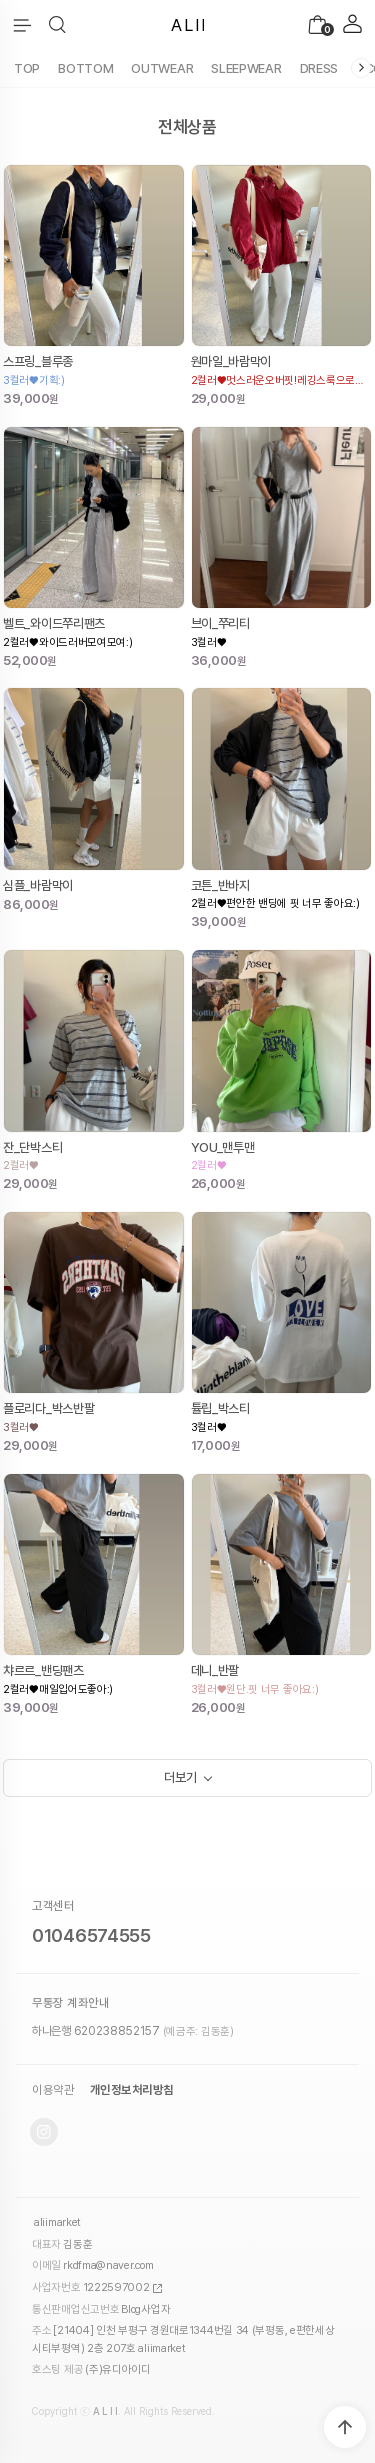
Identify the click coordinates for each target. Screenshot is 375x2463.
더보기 (180, 1777)
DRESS (319, 68)
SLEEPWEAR (246, 68)
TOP (27, 68)
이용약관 (53, 2090)
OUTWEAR (162, 68)
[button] (57, 25)
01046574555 (91, 1935)
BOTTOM (85, 68)
